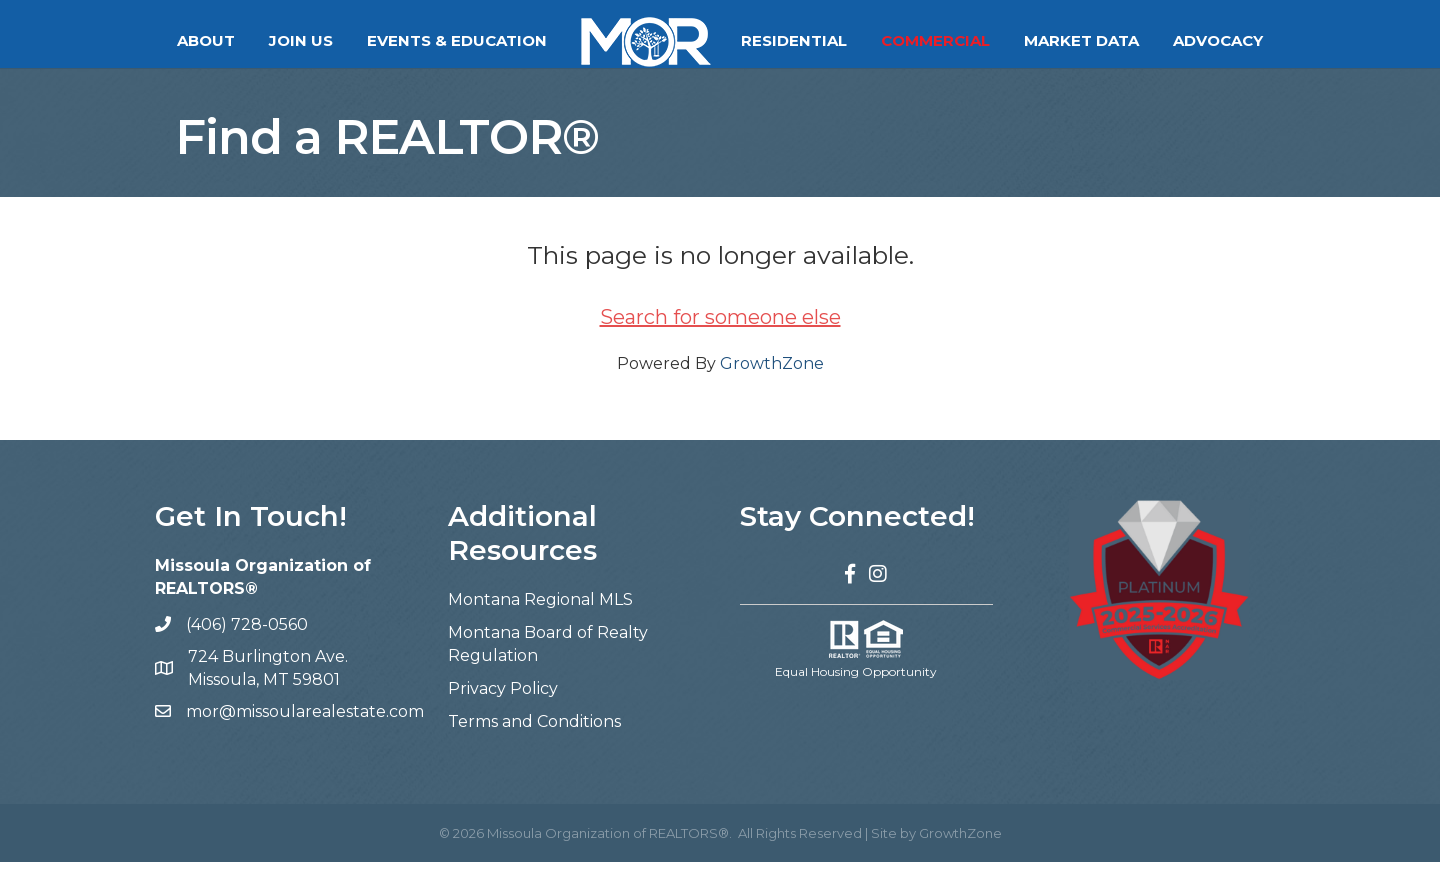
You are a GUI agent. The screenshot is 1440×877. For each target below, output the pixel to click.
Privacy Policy (503, 703)
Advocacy (1218, 40)
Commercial (935, 40)
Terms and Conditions (534, 736)
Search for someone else (720, 332)
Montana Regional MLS (540, 613)
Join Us (301, 40)
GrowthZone (772, 378)
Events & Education (457, 40)
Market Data (1081, 40)
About (206, 40)
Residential (794, 40)
